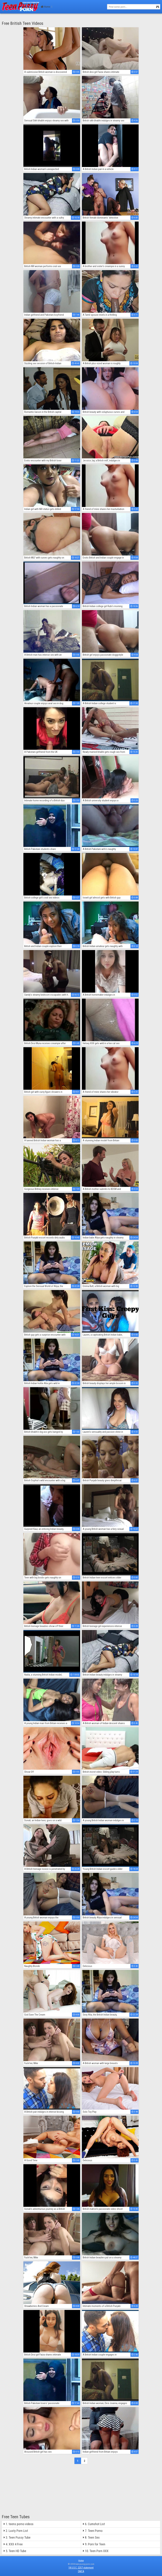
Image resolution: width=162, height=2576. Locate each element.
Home (45, 6)
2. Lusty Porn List (16, 2531)
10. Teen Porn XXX (95, 2551)
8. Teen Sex (91, 2537)
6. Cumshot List (94, 2524)
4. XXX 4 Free (13, 2544)
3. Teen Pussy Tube (17, 2537)
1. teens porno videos (18, 2524)
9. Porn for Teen (94, 2544)
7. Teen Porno (92, 2531)
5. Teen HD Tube (15, 2551)
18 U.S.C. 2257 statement (81, 2567)
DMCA (81, 2571)
